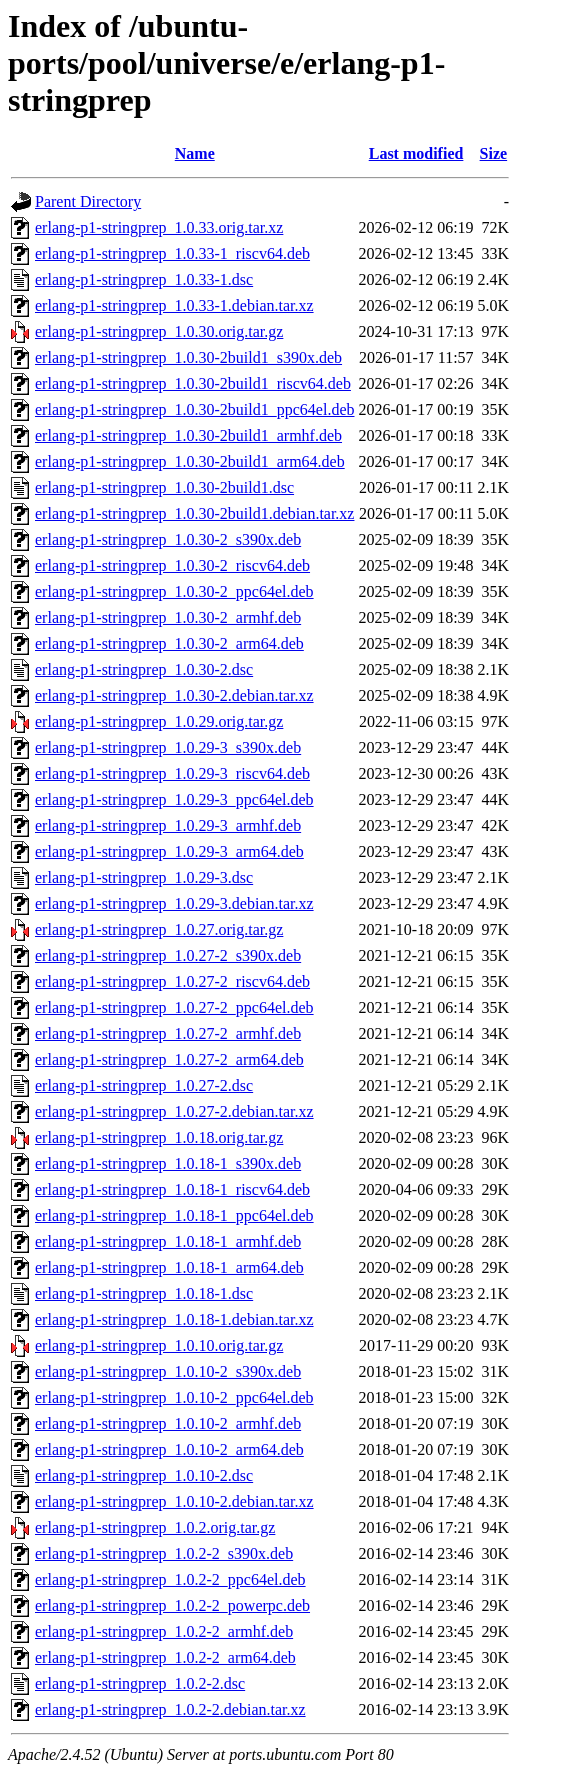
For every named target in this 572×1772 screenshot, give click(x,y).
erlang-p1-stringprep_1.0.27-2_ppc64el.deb (174, 1007)
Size (494, 153)
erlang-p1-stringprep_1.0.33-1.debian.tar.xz (174, 305)
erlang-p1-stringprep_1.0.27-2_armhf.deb (168, 1033)
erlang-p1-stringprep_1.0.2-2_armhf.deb (164, 1631)
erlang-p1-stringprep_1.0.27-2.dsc (144, 1085)
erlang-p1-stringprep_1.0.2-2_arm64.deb (165, 1657)
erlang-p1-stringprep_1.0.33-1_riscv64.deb (172, 253)
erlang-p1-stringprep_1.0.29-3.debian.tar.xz (174, 903)
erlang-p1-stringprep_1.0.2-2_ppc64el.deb (170, 1579)
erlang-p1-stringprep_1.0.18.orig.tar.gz (159, 1137)
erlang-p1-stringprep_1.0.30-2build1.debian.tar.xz (194, 513)
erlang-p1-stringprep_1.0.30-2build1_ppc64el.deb (194, 409)
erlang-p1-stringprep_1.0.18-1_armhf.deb (168, 1241)
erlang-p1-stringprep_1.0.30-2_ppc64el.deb (174, 591)
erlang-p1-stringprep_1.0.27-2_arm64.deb (169, 1059)
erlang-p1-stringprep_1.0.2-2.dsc (140, 1683)
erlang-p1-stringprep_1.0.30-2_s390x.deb (168, 539)
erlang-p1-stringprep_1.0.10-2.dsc (144, 1475)
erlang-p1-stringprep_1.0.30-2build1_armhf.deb (188, 435)
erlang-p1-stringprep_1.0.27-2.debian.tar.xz (174, 1111)
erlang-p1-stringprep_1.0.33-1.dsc (144, 279)
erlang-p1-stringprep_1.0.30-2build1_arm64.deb (190, 461)
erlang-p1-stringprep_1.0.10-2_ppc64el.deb (174, 1397)
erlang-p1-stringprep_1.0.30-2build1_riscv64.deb (193, 383)
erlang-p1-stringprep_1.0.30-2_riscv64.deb (172, 565)
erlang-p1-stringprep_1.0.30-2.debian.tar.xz (174, 695)
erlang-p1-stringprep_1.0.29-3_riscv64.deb (172, 773)
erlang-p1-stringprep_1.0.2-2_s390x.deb (164, 1553)
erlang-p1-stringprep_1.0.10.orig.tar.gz (159, 1345)
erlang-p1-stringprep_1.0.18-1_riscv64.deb (172, 1189)
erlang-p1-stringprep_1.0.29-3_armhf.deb (168, 825)
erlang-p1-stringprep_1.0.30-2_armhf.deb (168, 617)
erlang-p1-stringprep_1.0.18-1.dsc (144, 1293)
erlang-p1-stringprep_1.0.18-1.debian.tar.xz (174, 1319)
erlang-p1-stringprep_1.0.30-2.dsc (144, 669)
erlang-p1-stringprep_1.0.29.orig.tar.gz (159, 721)
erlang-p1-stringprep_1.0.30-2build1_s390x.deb (188, 357)
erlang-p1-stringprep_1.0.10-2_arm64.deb (169, 1449)
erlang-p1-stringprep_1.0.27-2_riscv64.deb (172, 981)
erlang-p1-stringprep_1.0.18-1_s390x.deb (168, 1163)
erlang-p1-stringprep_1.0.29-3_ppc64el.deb (174, 799)
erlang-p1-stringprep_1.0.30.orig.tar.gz (159, 331)
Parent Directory (88, 201)
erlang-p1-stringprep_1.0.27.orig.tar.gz (159, 929)
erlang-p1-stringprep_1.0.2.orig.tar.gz (155, 1527)
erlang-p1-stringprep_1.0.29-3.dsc (144, 877)
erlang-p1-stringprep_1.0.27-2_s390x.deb (168, 955)
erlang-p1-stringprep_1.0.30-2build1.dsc (164, 487)
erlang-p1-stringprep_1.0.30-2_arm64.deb (169, 643)
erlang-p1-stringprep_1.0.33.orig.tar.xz (159, 227)
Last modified (416, 153)
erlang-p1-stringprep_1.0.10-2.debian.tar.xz (174, 1501)
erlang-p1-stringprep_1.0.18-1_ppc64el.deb (174, 1215)
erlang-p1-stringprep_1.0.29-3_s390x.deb (168, 747)
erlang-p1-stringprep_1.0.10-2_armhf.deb (168, 1423)
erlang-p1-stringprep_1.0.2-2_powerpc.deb (172, 1605)
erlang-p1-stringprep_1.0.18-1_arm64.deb (169, 1267)
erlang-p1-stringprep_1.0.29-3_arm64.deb (169, 851)
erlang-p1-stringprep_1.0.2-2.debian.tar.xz (170, 1709)
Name (195, 153)
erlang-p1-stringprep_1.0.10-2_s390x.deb (168, 1371)
